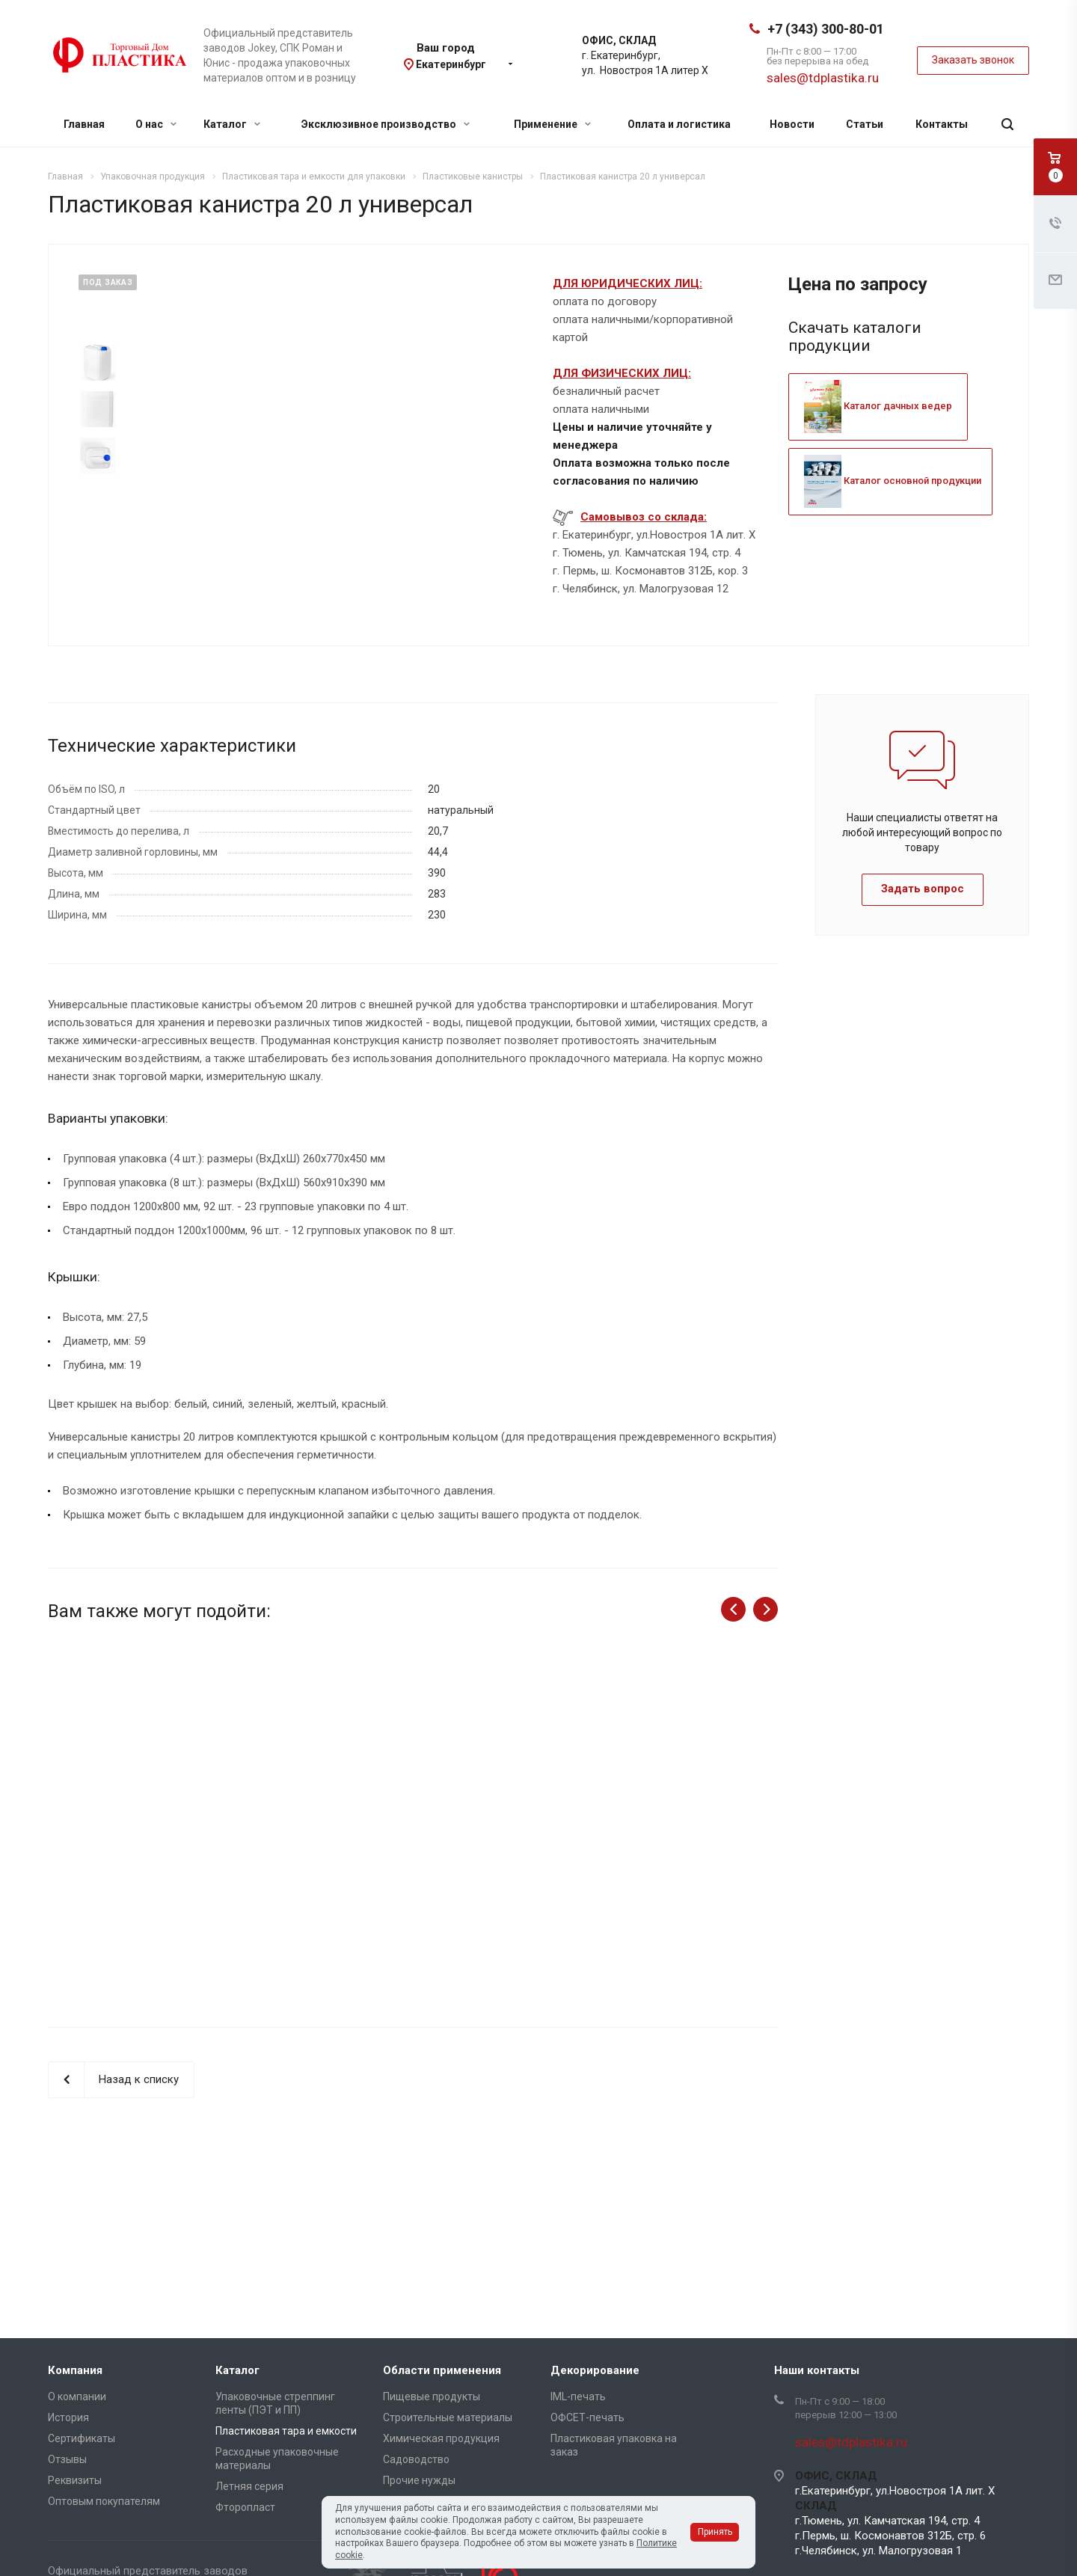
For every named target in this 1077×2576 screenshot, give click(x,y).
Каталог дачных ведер (878, 405)
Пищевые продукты (431, 2396)
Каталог (231, 124)
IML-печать (578, 2396)
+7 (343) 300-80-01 (825, 29)
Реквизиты (75, 2480)
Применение (552, 124)
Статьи (864, 124)
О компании (77, 2396)
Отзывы (67, 2459)
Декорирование (594, 2370)
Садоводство (416, 2459)
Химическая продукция (441, 2438)
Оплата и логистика (679, 124)
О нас (156, 124)
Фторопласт (245, 2507)
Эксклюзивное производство (385, 124)
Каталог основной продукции (892, 480)
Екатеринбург (451, 64)
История (68, 2417)
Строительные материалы (447, 2417)
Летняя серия (249, 2486)
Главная (84, 124)
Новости (792, 124)
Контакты (941, 124)
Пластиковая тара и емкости (286, 2431)
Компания (75, 2370)
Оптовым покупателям (104, 2501)
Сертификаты (81, 2438)
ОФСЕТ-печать (587, 2417)
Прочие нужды (419, 2480)
